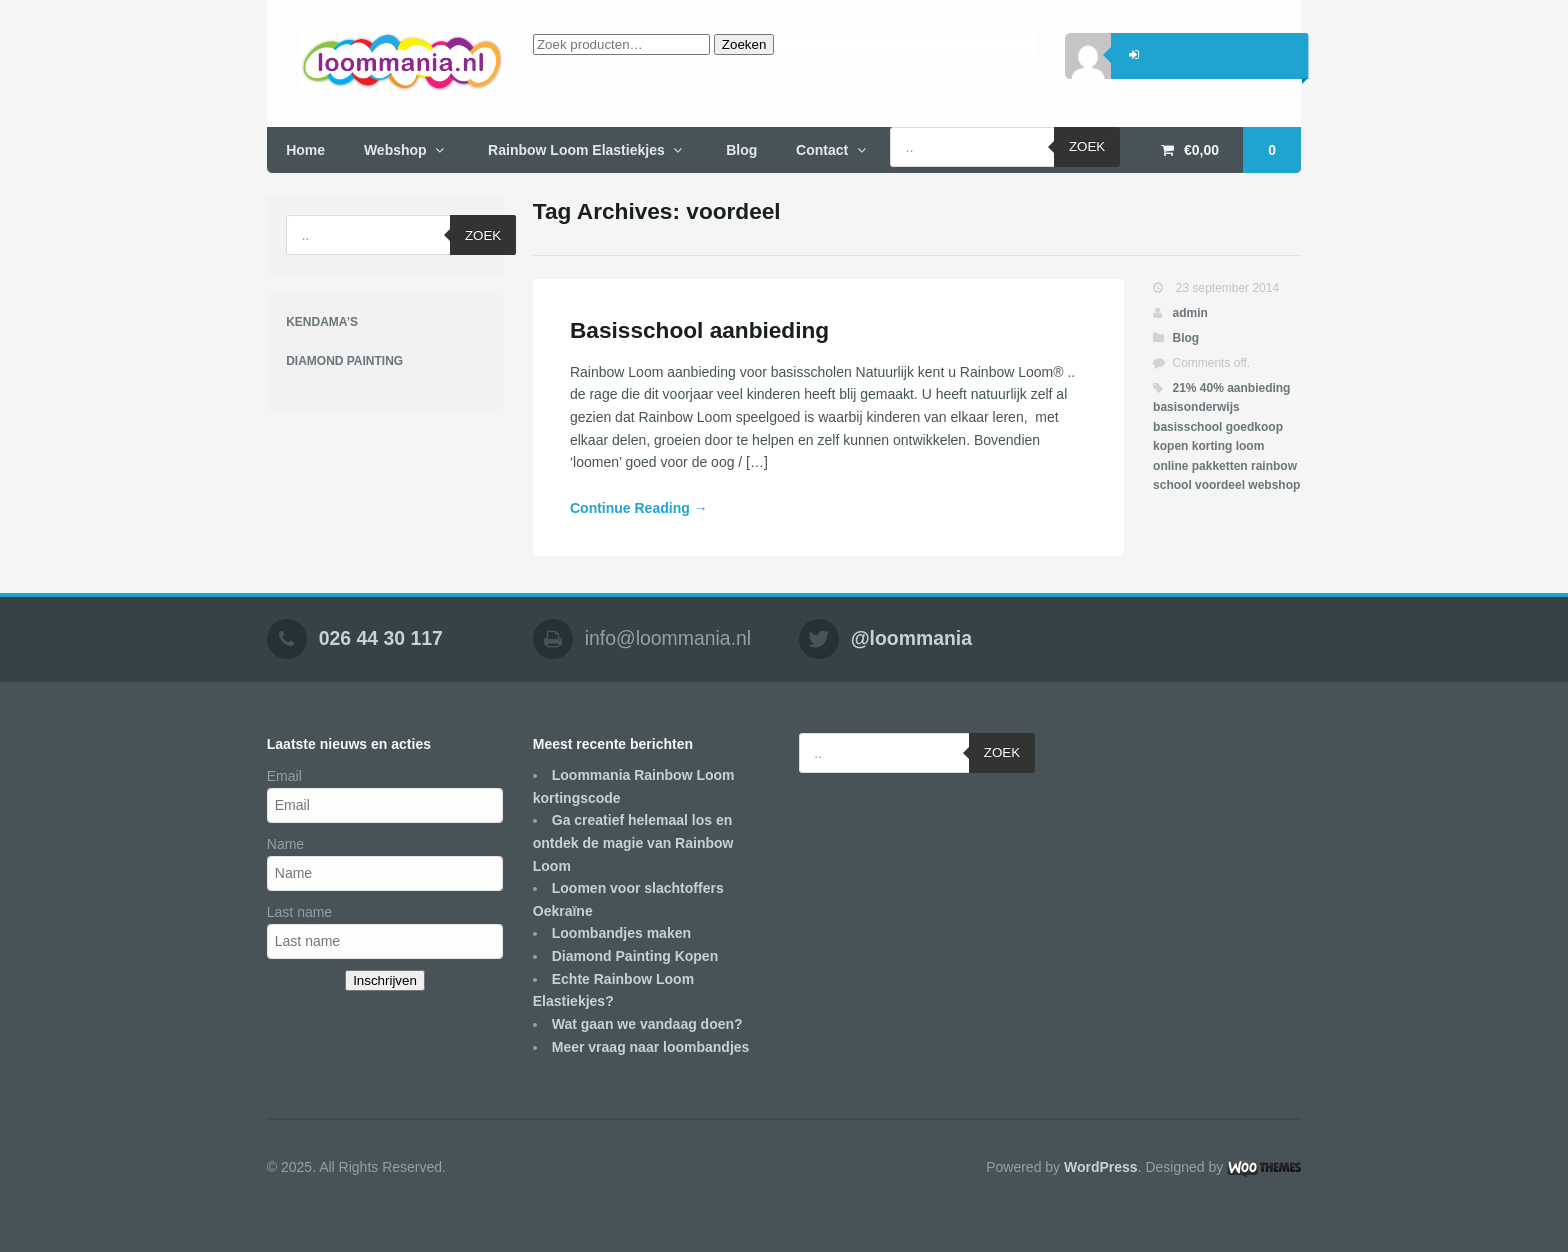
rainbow (1274, 466)
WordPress (1101, 1167)
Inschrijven (385, 980)
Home (305, 150)
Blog (741, 150)
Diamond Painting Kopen (635, 956)
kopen (1170, 446)
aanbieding (1258, 388)
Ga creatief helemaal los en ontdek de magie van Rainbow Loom (633, 842)
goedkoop (1254, 427)
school (1172, 485)
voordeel (1220, 485)
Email (284, 776)
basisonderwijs (1196, 407)
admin (1189, 313)
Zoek (1087, 146)
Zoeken (744, 44)
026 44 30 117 (381, 639)
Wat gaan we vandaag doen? (647, 1024)
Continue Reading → (639, 508)
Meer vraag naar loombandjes (651, 1047)
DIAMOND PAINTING (344, 361)
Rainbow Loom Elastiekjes (576, 150)
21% (1184, 388)
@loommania (911, 639)
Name (285, 844)
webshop (1274, 485)
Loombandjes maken (621, 933)
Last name (299, 912)
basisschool (1187, 427)
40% (1212, 388)
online (1170, 466)
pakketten (1220, 466)
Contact (822, 150)
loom (1250, 446)
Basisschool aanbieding (699, 330)
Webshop (395, 150)
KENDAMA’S (322, 322)
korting (1212, 446)
